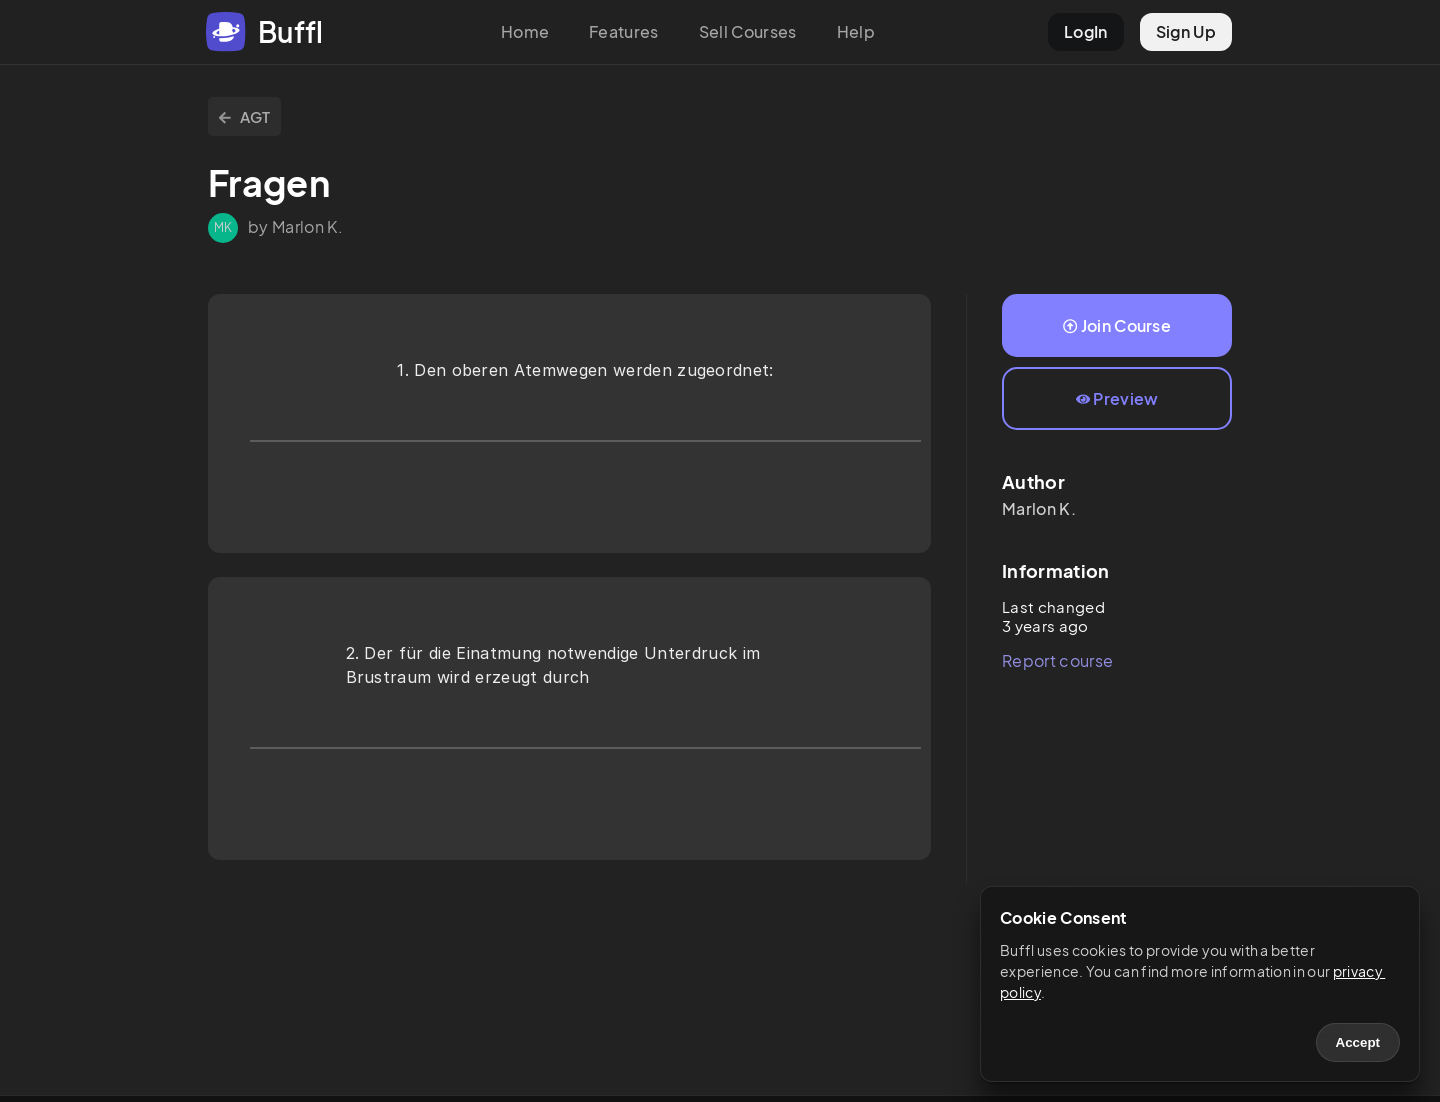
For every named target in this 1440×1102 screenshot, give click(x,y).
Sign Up (1186, 31)
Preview (1117, 398)
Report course (1057, 660)
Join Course (1117, 325)
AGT (244, 116)
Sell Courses (748, 31)
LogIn (1086, 31)
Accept (1358, 1042)
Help (856, 31)
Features (624, 31)
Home (525, 31)
